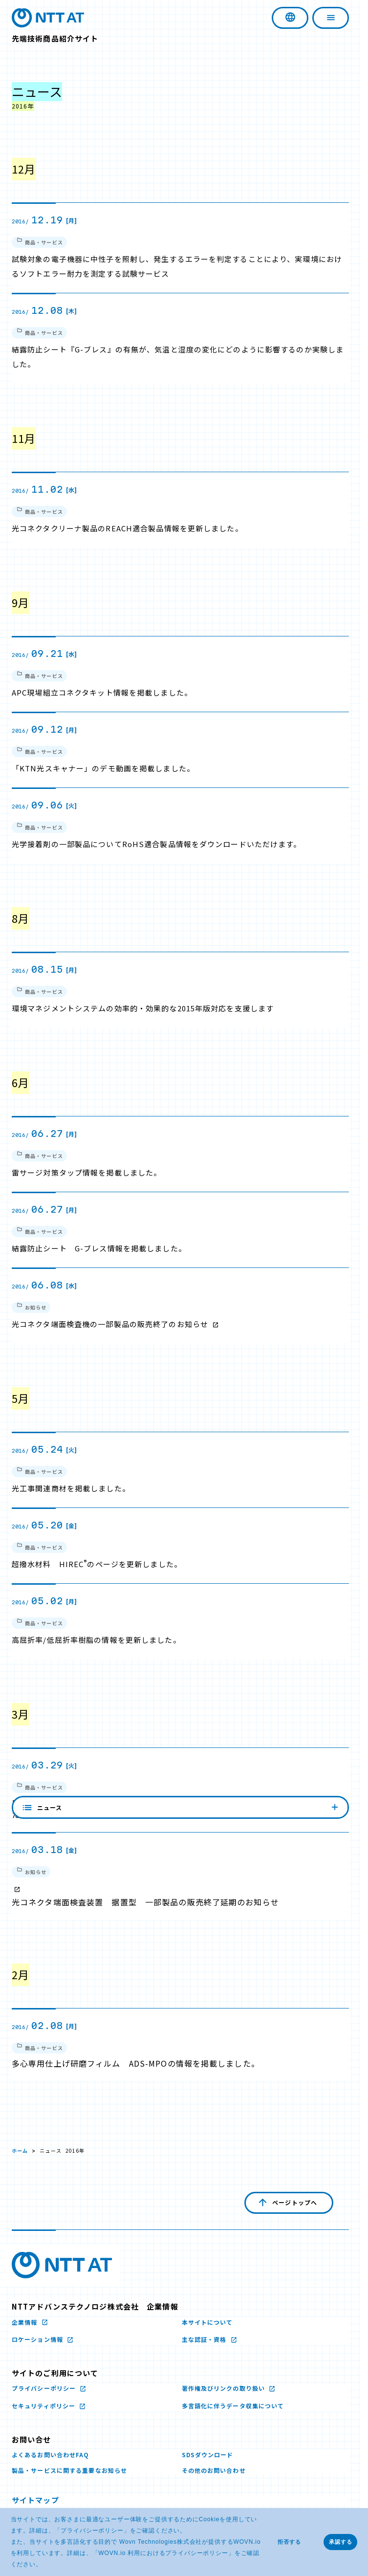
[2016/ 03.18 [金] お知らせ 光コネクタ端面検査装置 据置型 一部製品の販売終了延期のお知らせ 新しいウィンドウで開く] (180, 1876)
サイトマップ (35, 2500)
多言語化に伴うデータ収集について (233, 2405)
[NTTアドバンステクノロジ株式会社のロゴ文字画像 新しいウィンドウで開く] (62, 2265)
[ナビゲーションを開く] (330, 18)
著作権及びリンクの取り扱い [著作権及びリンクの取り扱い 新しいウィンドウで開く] (224, 2388)
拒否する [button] (289, 2542)
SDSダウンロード (208, 2454)
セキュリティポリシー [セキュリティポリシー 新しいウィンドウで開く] (44, 2405)
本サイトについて (207, 2322)
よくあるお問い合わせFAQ (50, 2454)
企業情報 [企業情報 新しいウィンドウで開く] (26, 2322)
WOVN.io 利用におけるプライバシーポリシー (163, 2553)
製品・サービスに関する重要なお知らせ (69, 2470)
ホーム (20, 2150)
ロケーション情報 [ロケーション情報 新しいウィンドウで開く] (38, 2339)
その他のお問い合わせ (214, 2470)
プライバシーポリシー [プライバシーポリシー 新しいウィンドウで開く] (92, 2530)
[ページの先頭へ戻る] (288, 2203)
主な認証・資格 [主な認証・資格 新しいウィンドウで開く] (205, 2339)
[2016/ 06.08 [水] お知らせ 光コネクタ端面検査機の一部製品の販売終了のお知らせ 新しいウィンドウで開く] (180, 1305)
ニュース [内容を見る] (180, 2113)
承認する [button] (340, 2542)
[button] (45, 2565)
